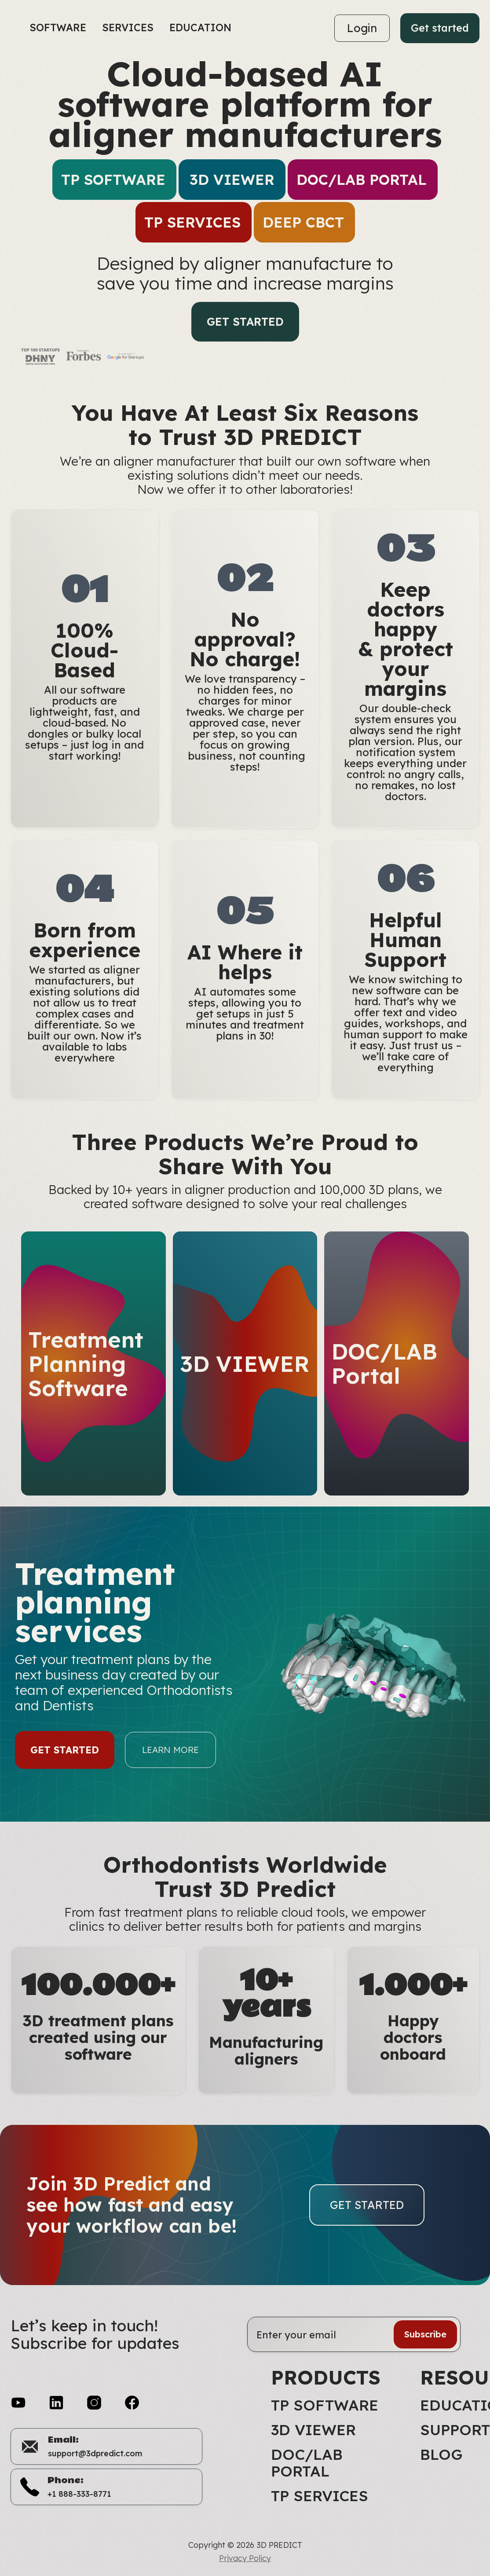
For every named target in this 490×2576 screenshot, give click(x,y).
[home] (16, 28)
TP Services (319, 2496)
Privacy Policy (245, 2558)
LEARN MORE (170, 1759)
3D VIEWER (313, 2430)
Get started (440, 28)
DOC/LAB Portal (307, 2463)
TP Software (324, 2405)
